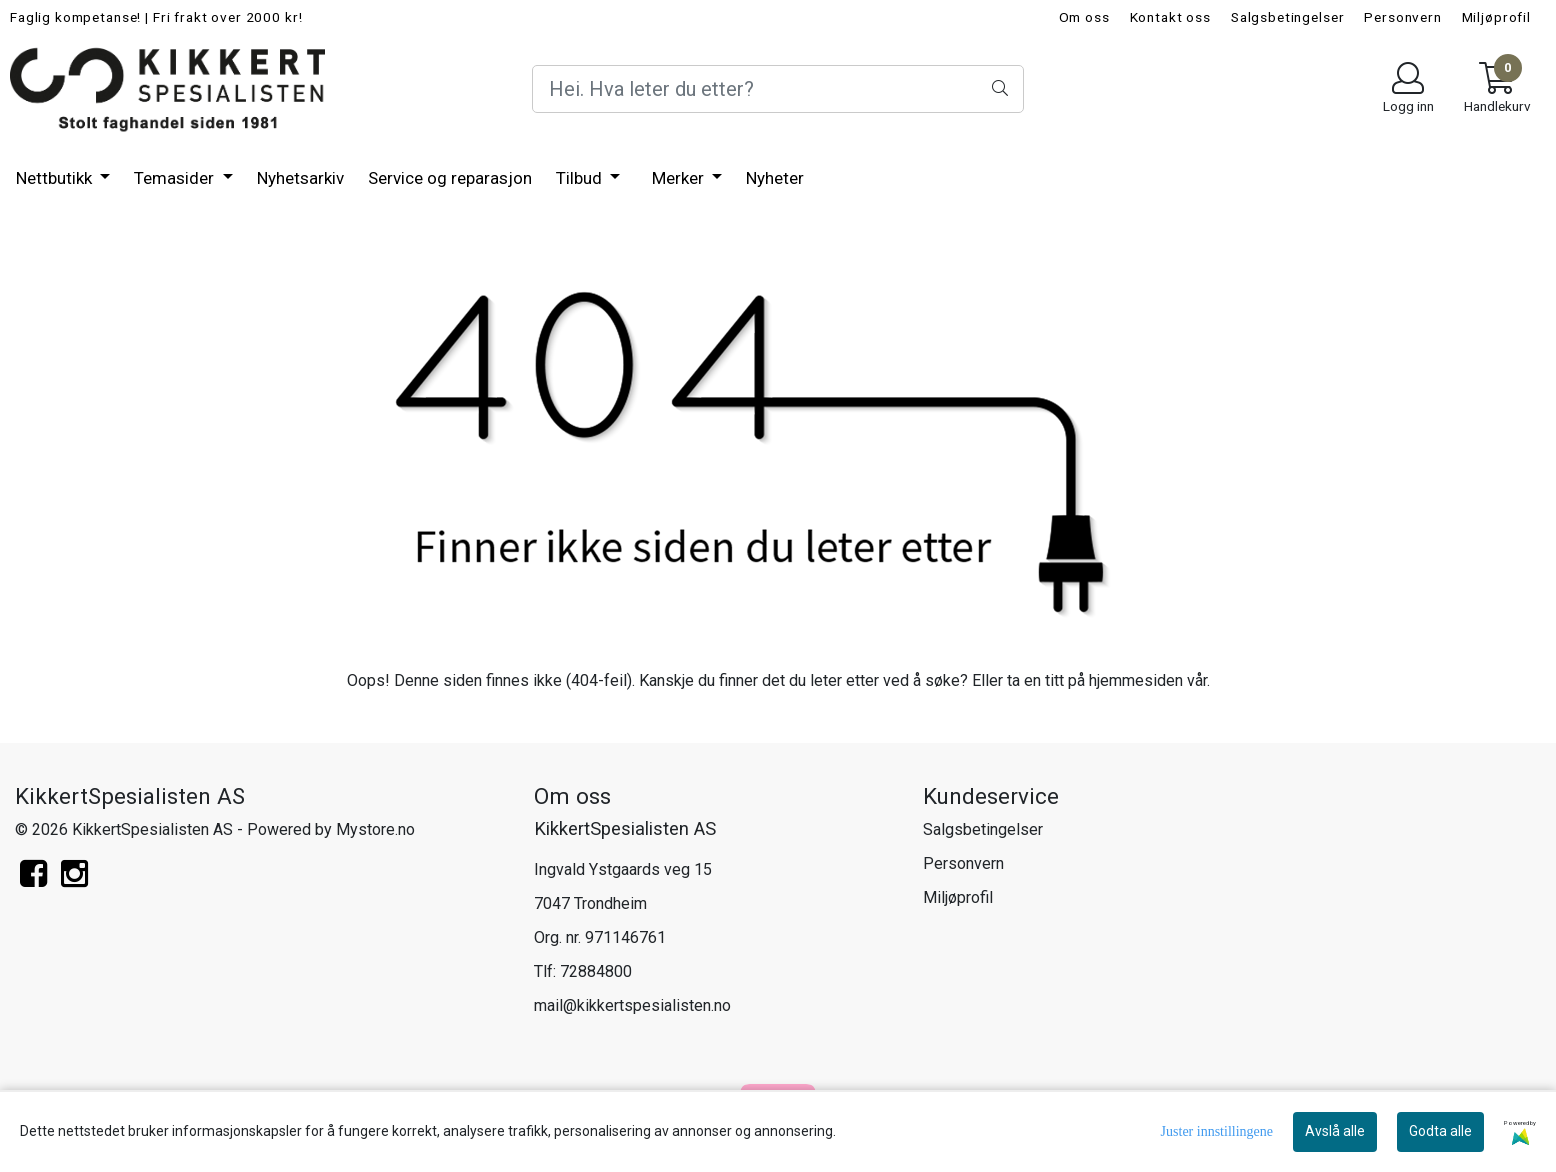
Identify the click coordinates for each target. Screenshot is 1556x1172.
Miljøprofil (1496, 17)
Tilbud (581, 178)
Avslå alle (1335, 1131)
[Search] (778, 89)
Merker (680, 178)
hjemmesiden (1136, 680)
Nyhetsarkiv (300, 178)
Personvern (1403, 17)
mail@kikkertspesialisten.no (632, 1005)
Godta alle (1440, 1131)
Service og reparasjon (450, 178)
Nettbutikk (56, 178)
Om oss (1084, 17)
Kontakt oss (1170, 17)
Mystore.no (375, 829)
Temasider (176, 178)
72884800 (596, 971)
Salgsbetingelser (1288, 17)
